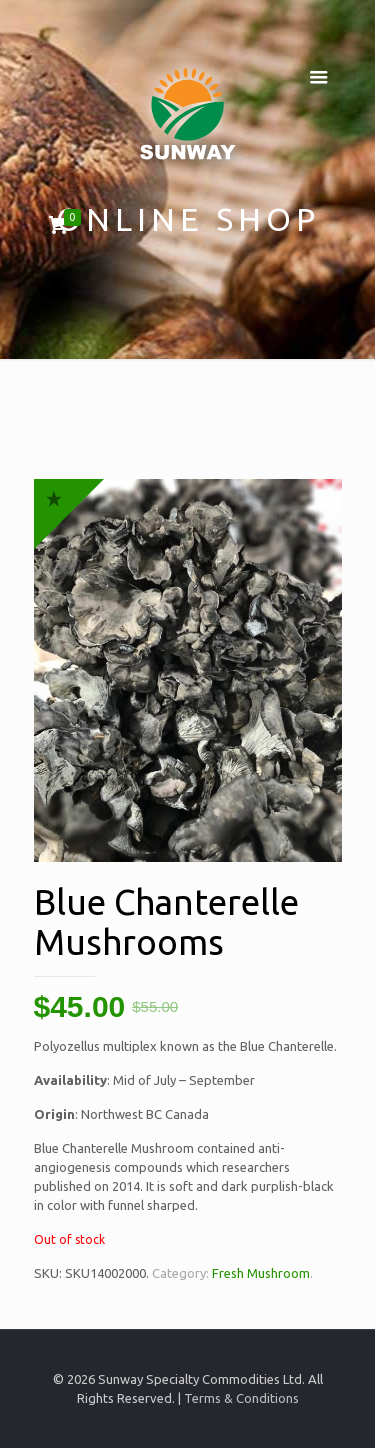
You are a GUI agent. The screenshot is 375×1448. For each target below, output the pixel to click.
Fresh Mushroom (261, 1273)
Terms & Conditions (241, 1398)
